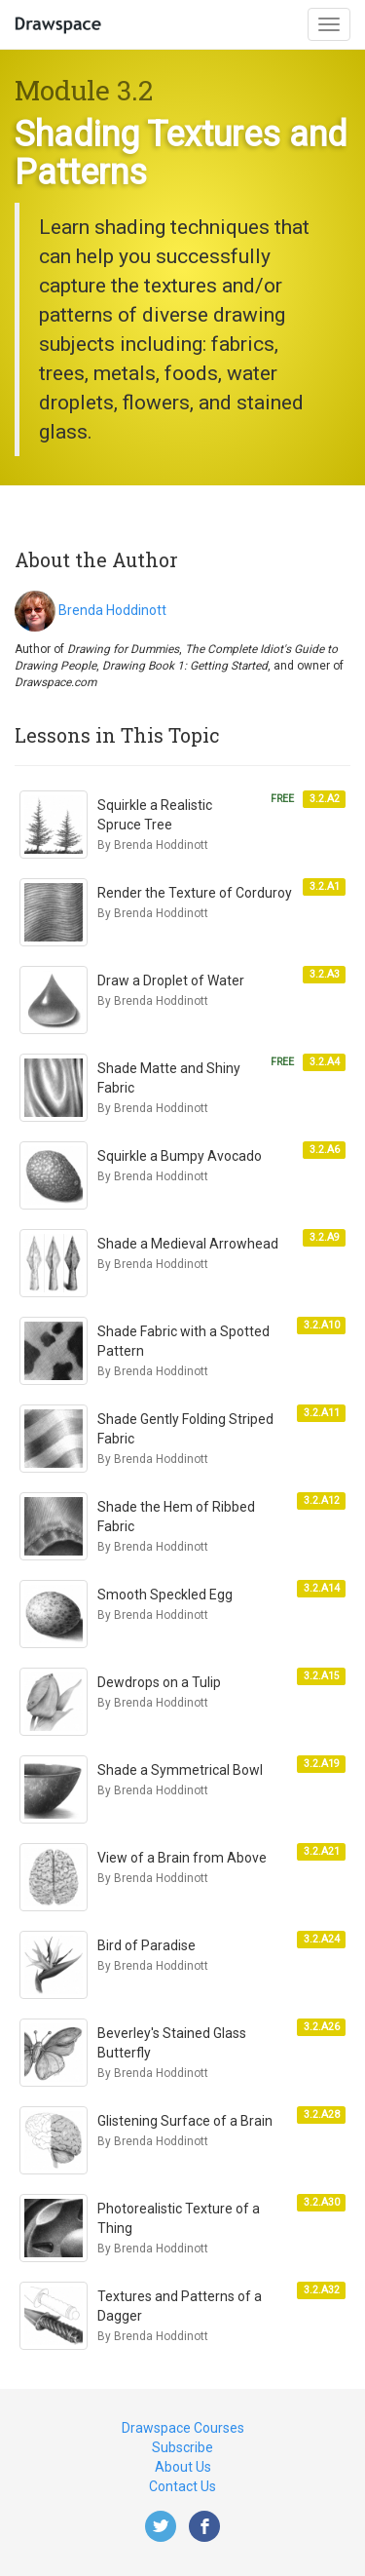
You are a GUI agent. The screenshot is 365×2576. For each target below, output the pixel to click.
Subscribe (182, 2447)
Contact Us (182, 2486)
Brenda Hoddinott (112, 609)
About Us (183, 2467)
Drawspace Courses (183, 2428)
